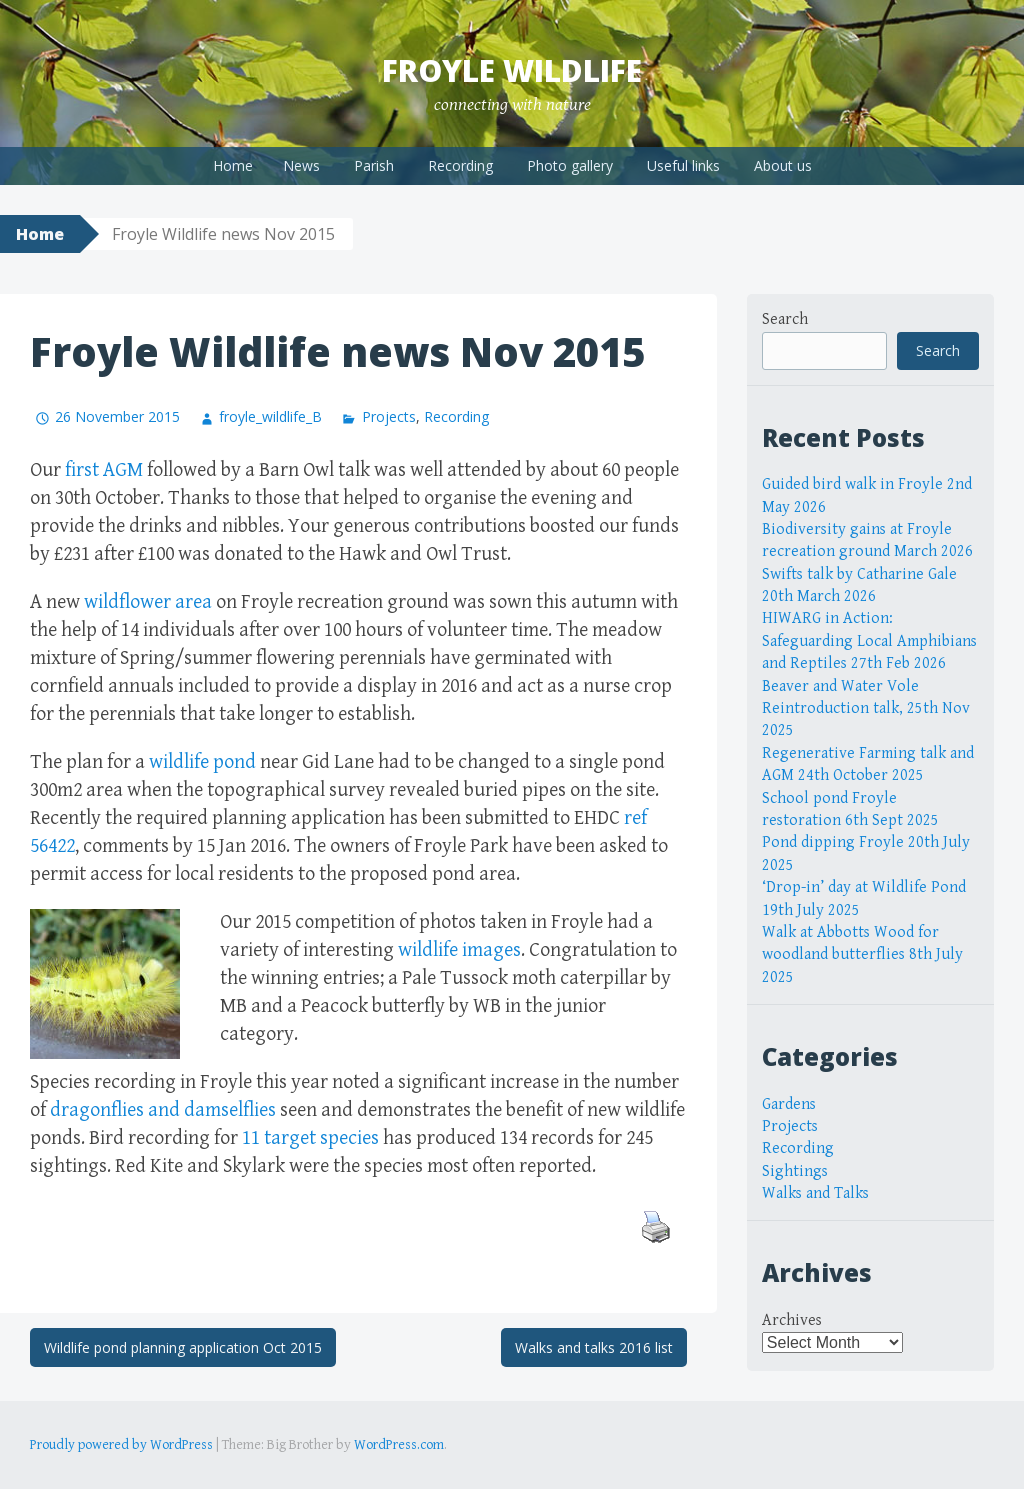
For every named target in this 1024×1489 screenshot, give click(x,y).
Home (233, 165)
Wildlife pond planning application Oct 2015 (183, 1347)
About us (783, 165)
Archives (792, 1320)
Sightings (795, 1171)
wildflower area (148, 602)
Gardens (789, 1104)
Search (785, 319)
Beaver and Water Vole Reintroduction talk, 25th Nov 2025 (866, 709)
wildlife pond (202, 762)
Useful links (683, 165)
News (301, 165)
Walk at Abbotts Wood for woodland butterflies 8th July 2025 (862, 955)
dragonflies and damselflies (163, 1110)
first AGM (104, 470)
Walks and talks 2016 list (594, 1347)
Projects (389, 416)
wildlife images (459, 950)
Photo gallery (570, 165)
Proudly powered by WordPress (121, 1445)
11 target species (310, 1138)
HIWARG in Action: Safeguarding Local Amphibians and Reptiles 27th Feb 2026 (869, 641)
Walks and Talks (815, 1193)
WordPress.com (399, 1445)
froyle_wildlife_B (270, 416)
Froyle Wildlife (512, 70)
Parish (374, 165)
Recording (460, 165)
